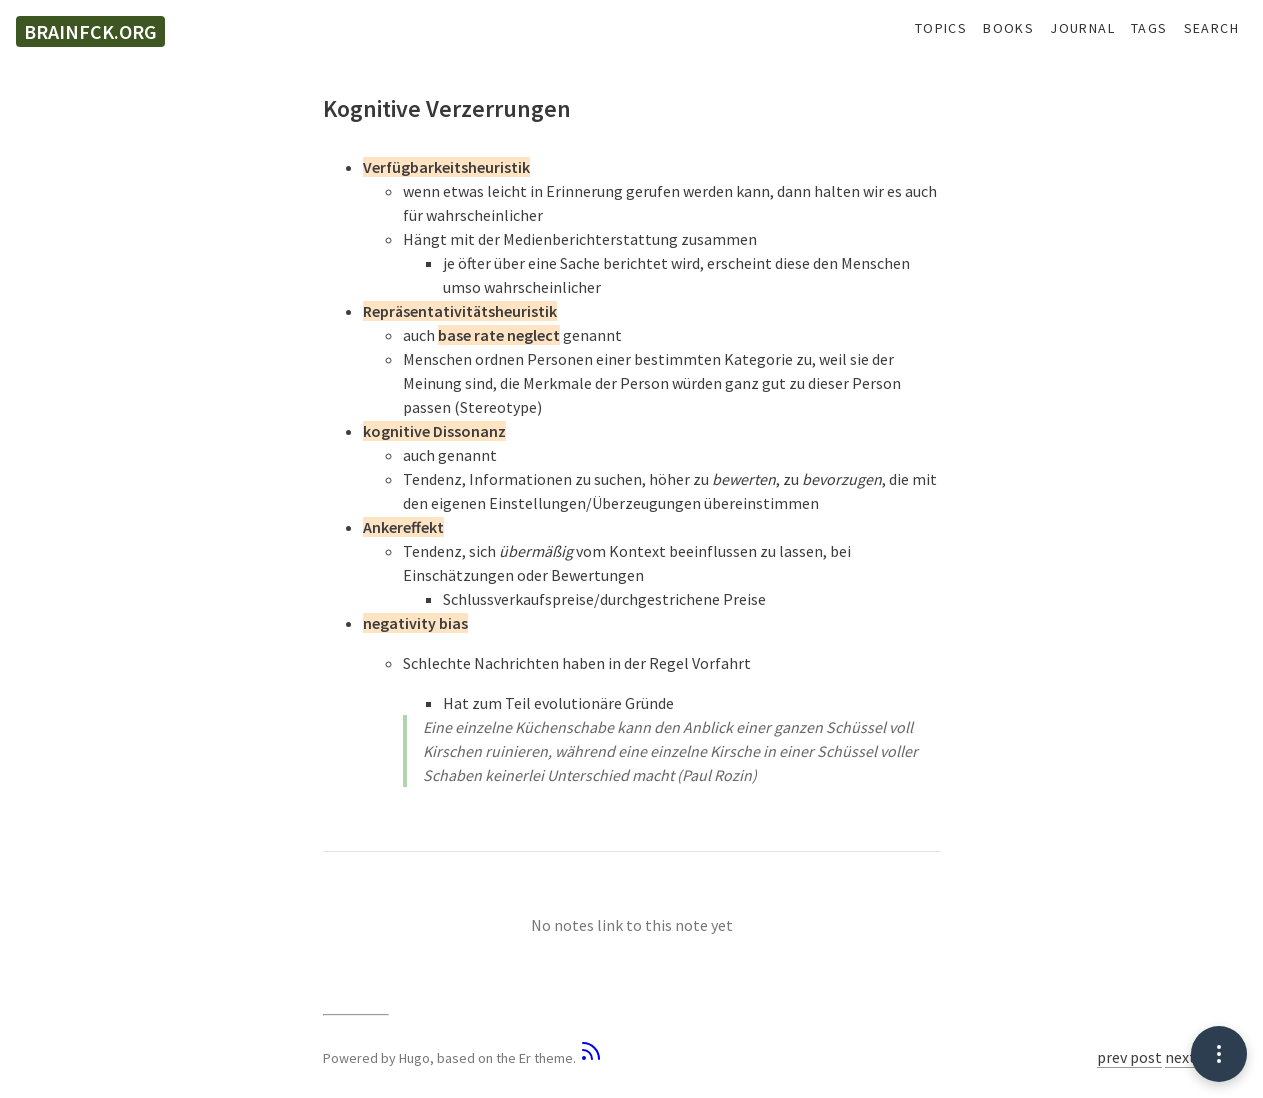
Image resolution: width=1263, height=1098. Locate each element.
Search (1211, 28)
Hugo (414, 1058)
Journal (1082, 28)
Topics (941, 28)
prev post (1129, 1057)
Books (1008, 28)
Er (525, 1058)
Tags (1149, 28)
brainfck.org (90, 31)
